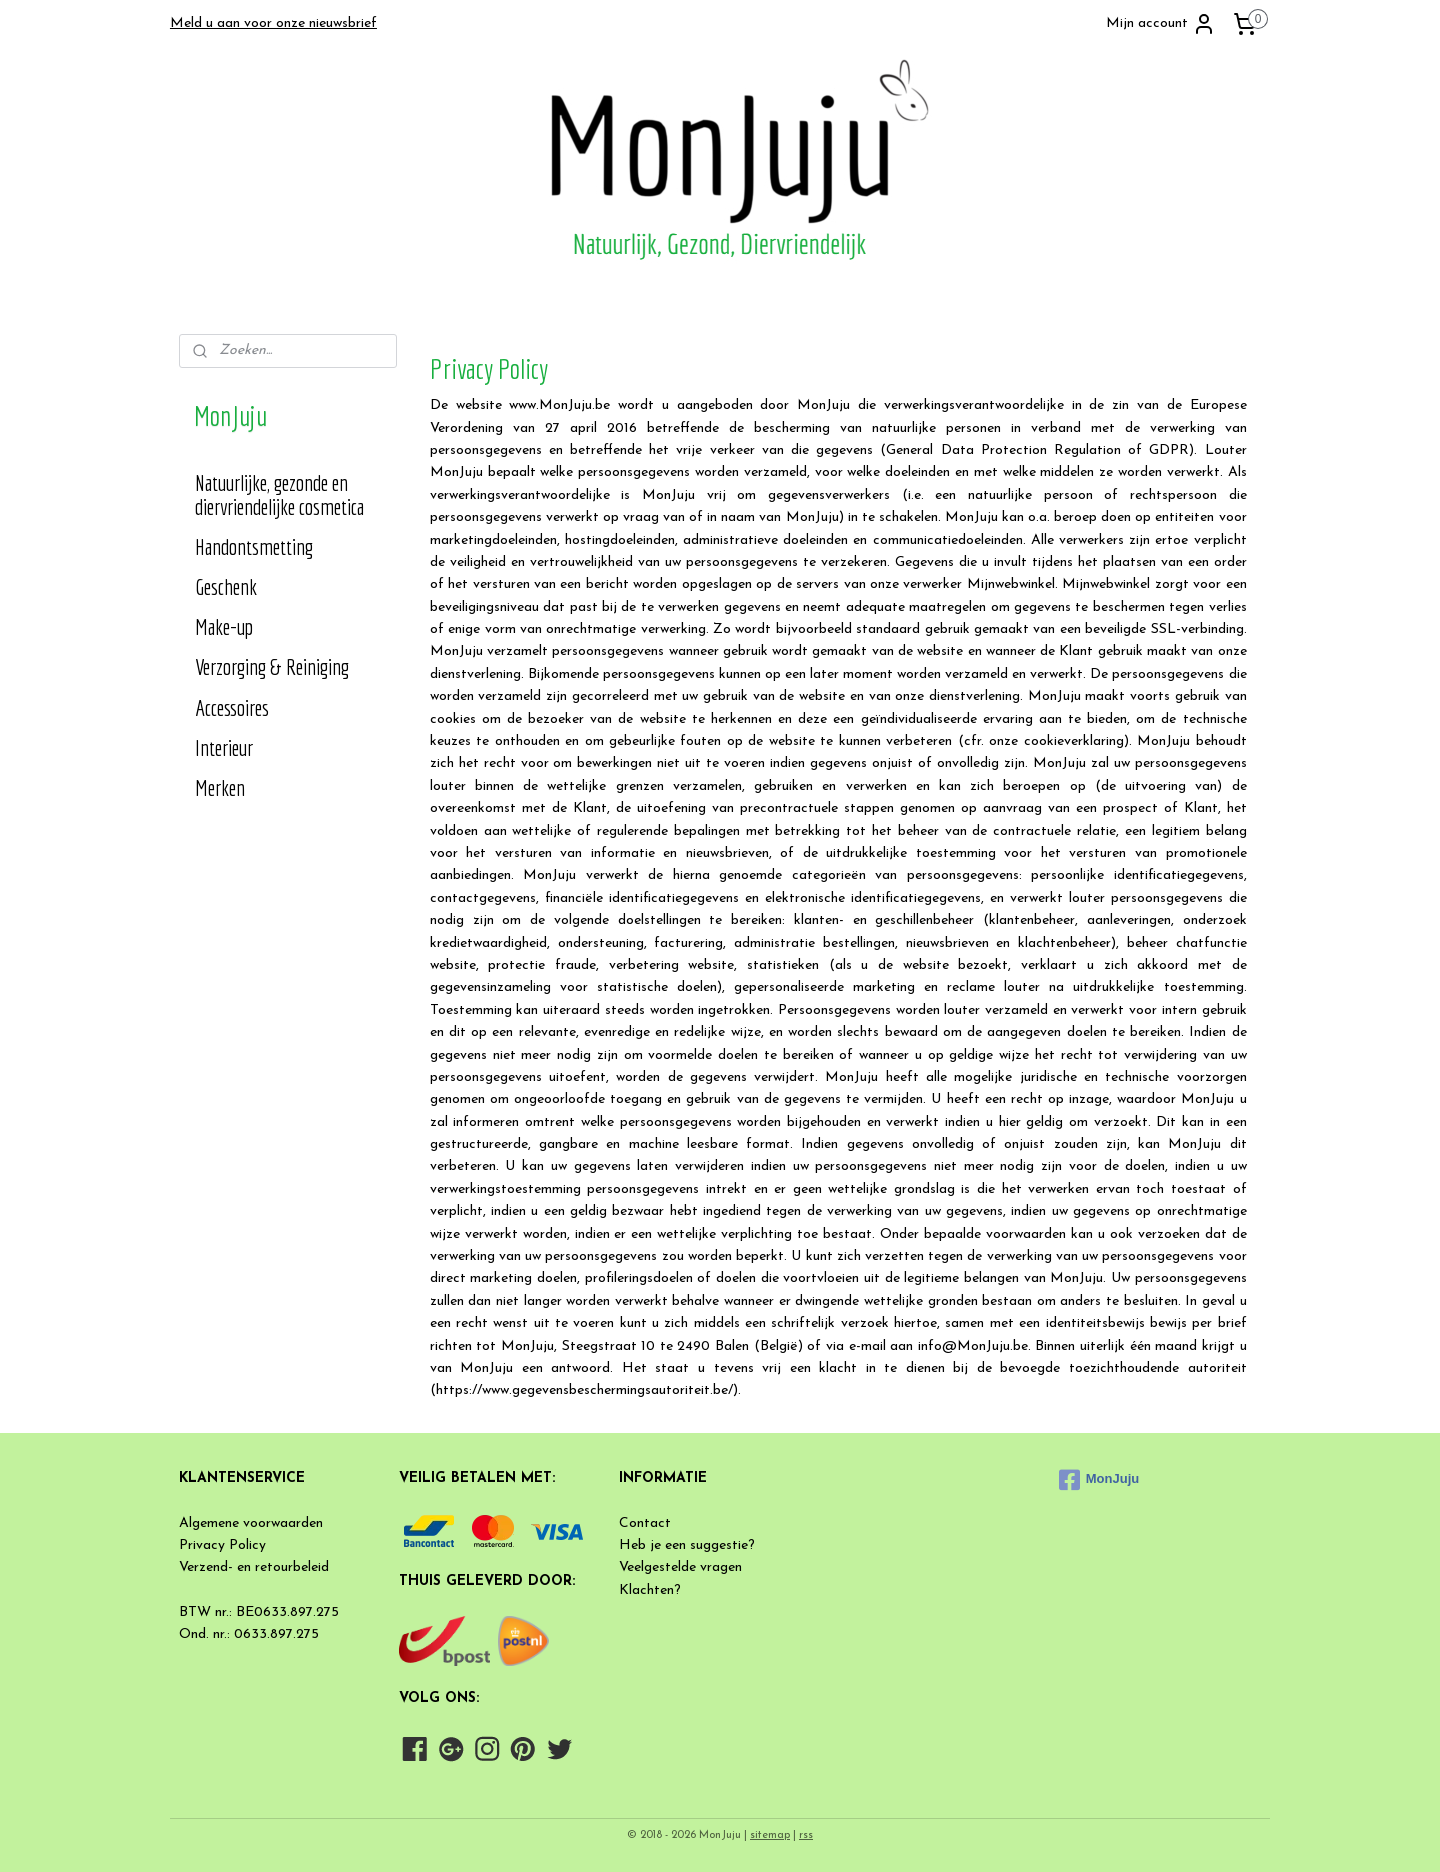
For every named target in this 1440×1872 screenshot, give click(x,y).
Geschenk (226, 586)
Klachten (646, 1590)
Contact (645, 1523)
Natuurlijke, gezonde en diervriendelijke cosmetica (279, 494)
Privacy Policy (222, 1545)
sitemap (770, 1835)
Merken (220, 787)
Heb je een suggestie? (687, 1545)
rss (806, 1835)
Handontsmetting (254, 546)
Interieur (224, 747)
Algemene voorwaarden (251, 1523)
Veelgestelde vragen (680, 1567)
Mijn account (1161, 24)
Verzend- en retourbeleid (254, 1567)
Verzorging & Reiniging (272, 666)
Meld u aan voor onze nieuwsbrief (273, 23)
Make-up (224, 626)
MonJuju (1099, 1480)
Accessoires (232, 707)
